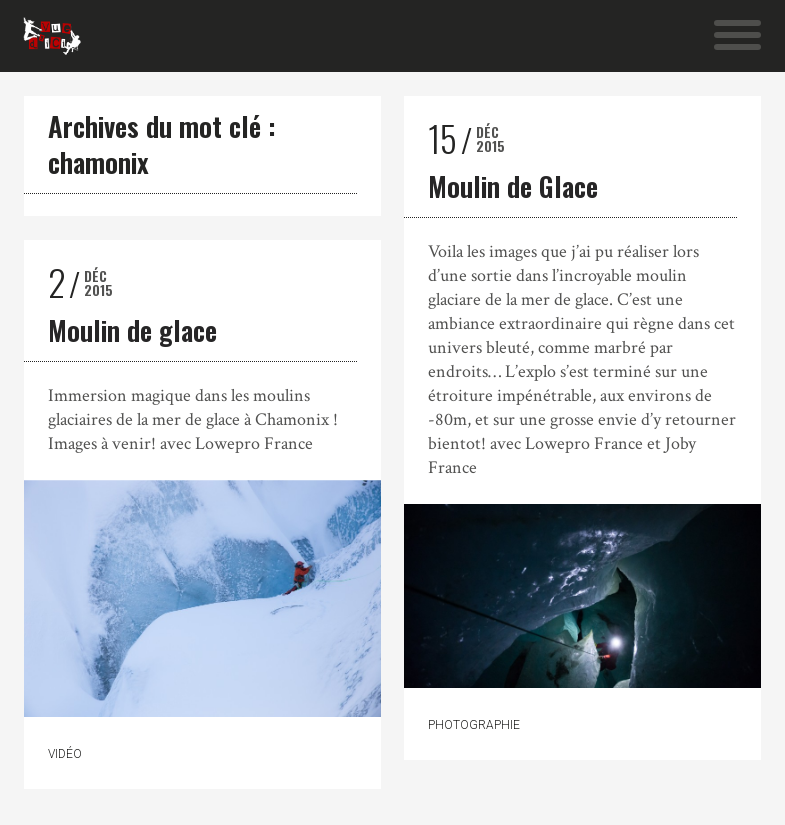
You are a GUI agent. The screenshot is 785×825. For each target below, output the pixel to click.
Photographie (474, 725)
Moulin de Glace (513, 186)
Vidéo (65, 754)
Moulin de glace (132, 330)
